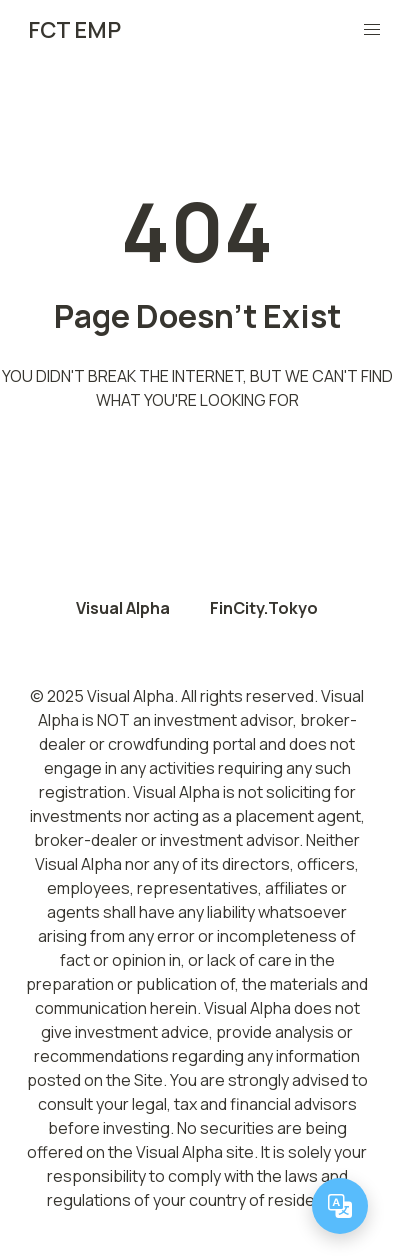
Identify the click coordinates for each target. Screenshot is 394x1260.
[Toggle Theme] (325, 30)
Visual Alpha (123, 608)
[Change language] (340, 1206)
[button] (372, 30)
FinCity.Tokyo (264, 608)
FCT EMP (74, 30)
